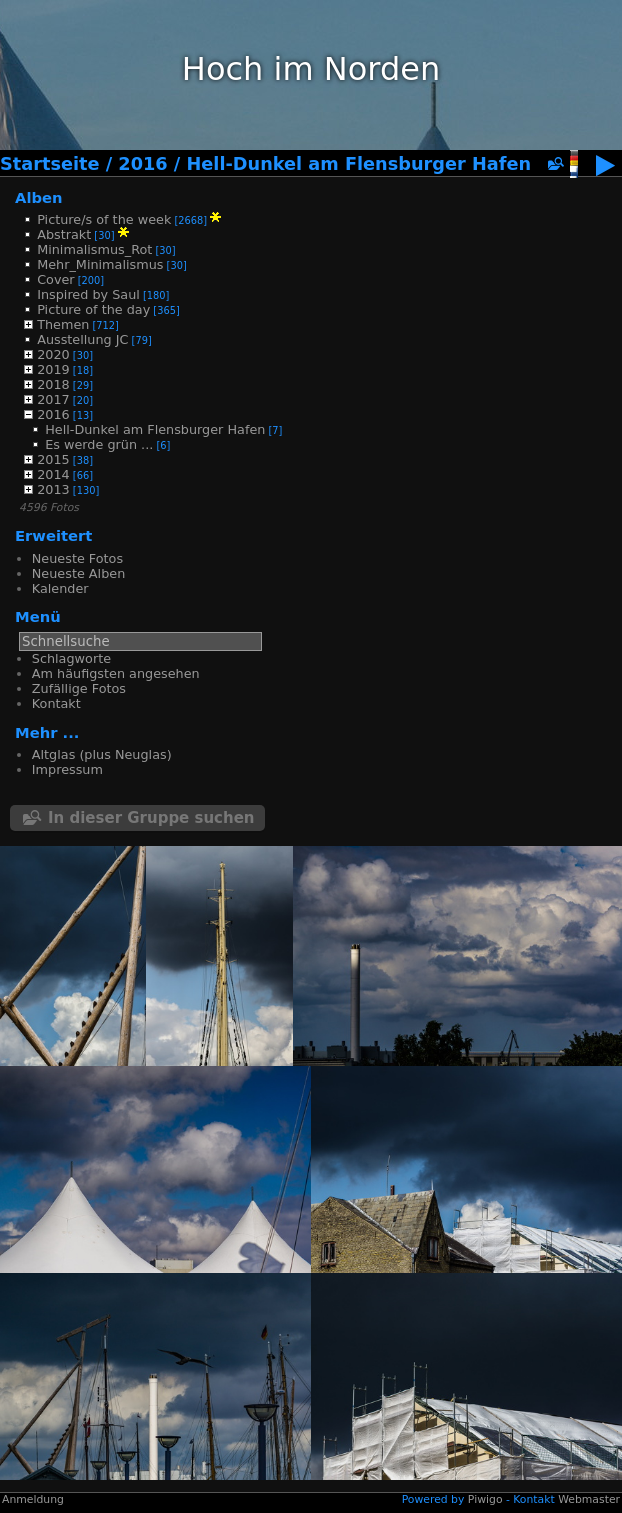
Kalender (60, 588)
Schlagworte (71, 658)
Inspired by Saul (88, 294)
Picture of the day (93, 309)
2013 (53, 489)
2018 (53, 384)
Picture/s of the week (104, 219)
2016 (142, 164)
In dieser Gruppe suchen (151, 818)
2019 (53, 369)
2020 (53, 354)
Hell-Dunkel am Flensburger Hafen (358, 164)
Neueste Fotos (77, 558)
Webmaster (589, 1499)
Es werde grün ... (99, 444)
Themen (63, 324)
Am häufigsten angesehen (116, 673)
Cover (55, 279)
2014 (53, 474)
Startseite (50, 164)
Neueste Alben (78, 573)
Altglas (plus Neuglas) (102, 754)
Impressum (67, 769)
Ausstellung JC (82, 339)
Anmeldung (33, 1499)
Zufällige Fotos (79, 688)
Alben (39, 197)
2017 (53, 399)
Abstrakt (64, 234)
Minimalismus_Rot (94, 249)
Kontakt (56, 703)
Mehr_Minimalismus (100, 264)
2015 (53, 459)
